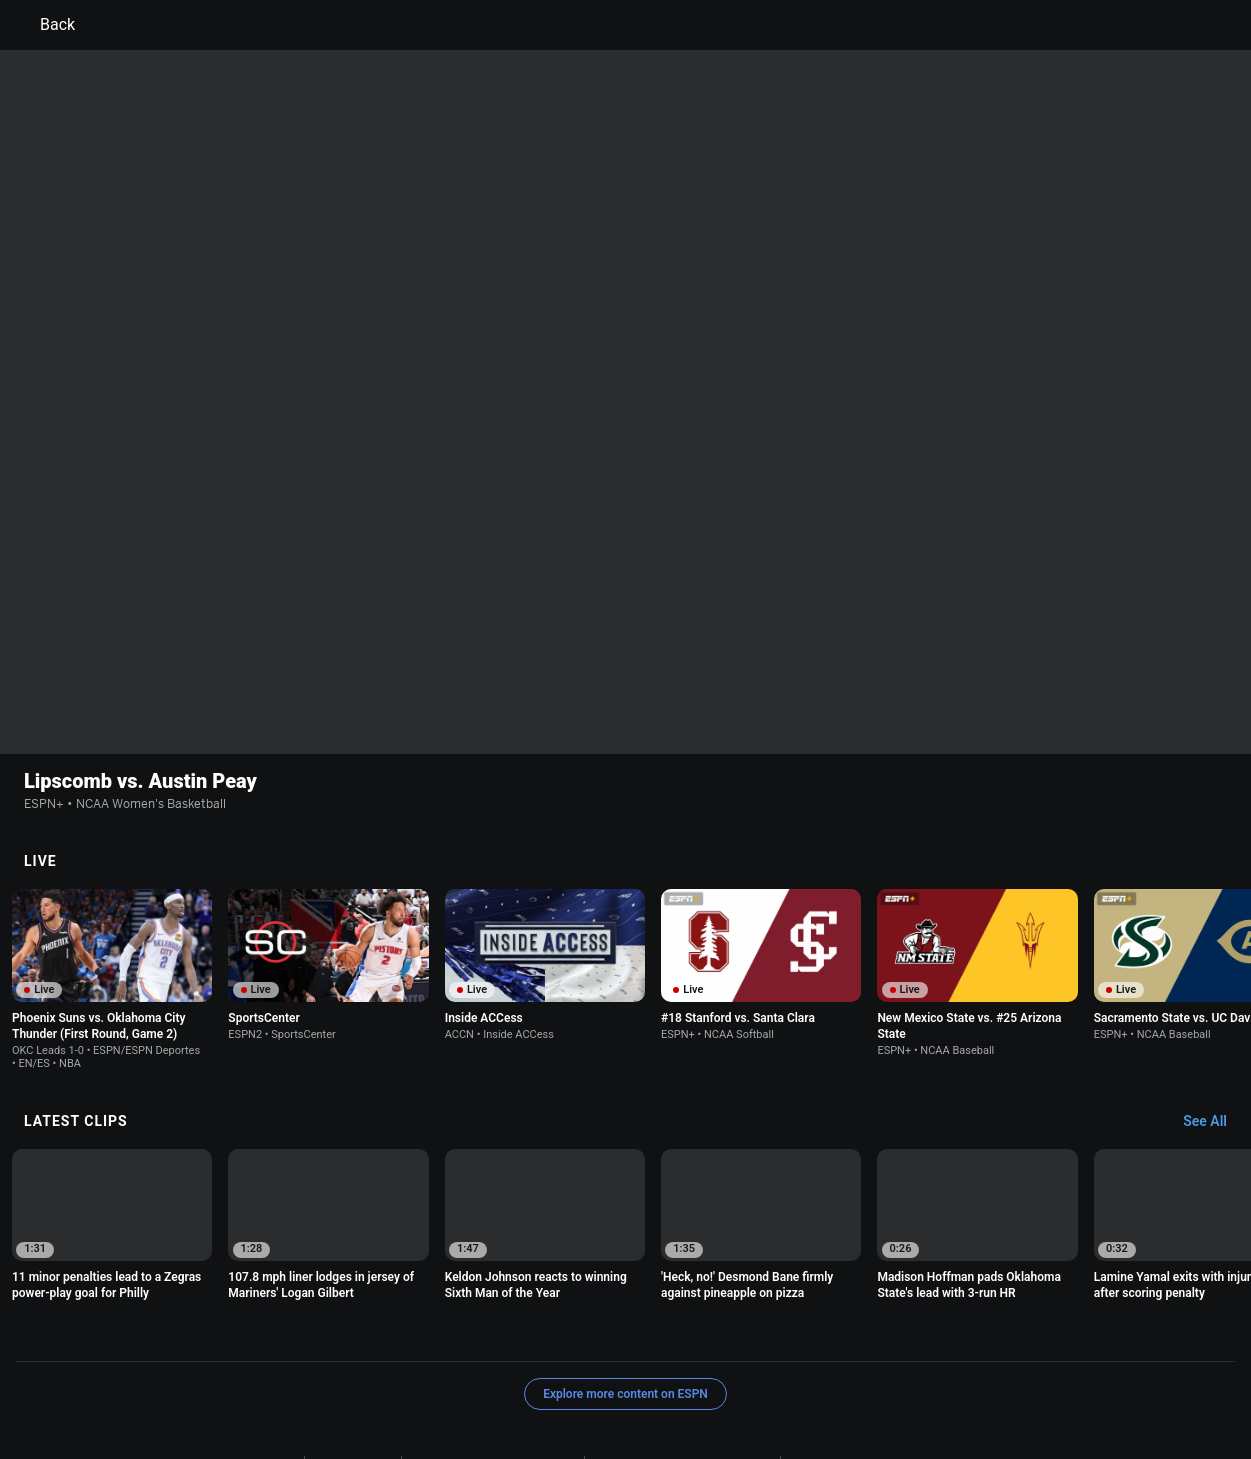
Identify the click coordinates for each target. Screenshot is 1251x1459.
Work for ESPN (792, 1368)
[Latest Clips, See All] (1214, 1008)
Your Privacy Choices (459, 1368)
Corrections (884, 1368)
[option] (112, 865)
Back (45, 25)
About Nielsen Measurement (301, 1368)
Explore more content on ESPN (625, 1280)
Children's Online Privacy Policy (682, 1349)
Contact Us (568, 1368)
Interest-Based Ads (842, 1349)
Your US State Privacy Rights (492, 1349)
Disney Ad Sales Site (675, 1368)
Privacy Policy (352, 1349)
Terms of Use (258, 1349)
